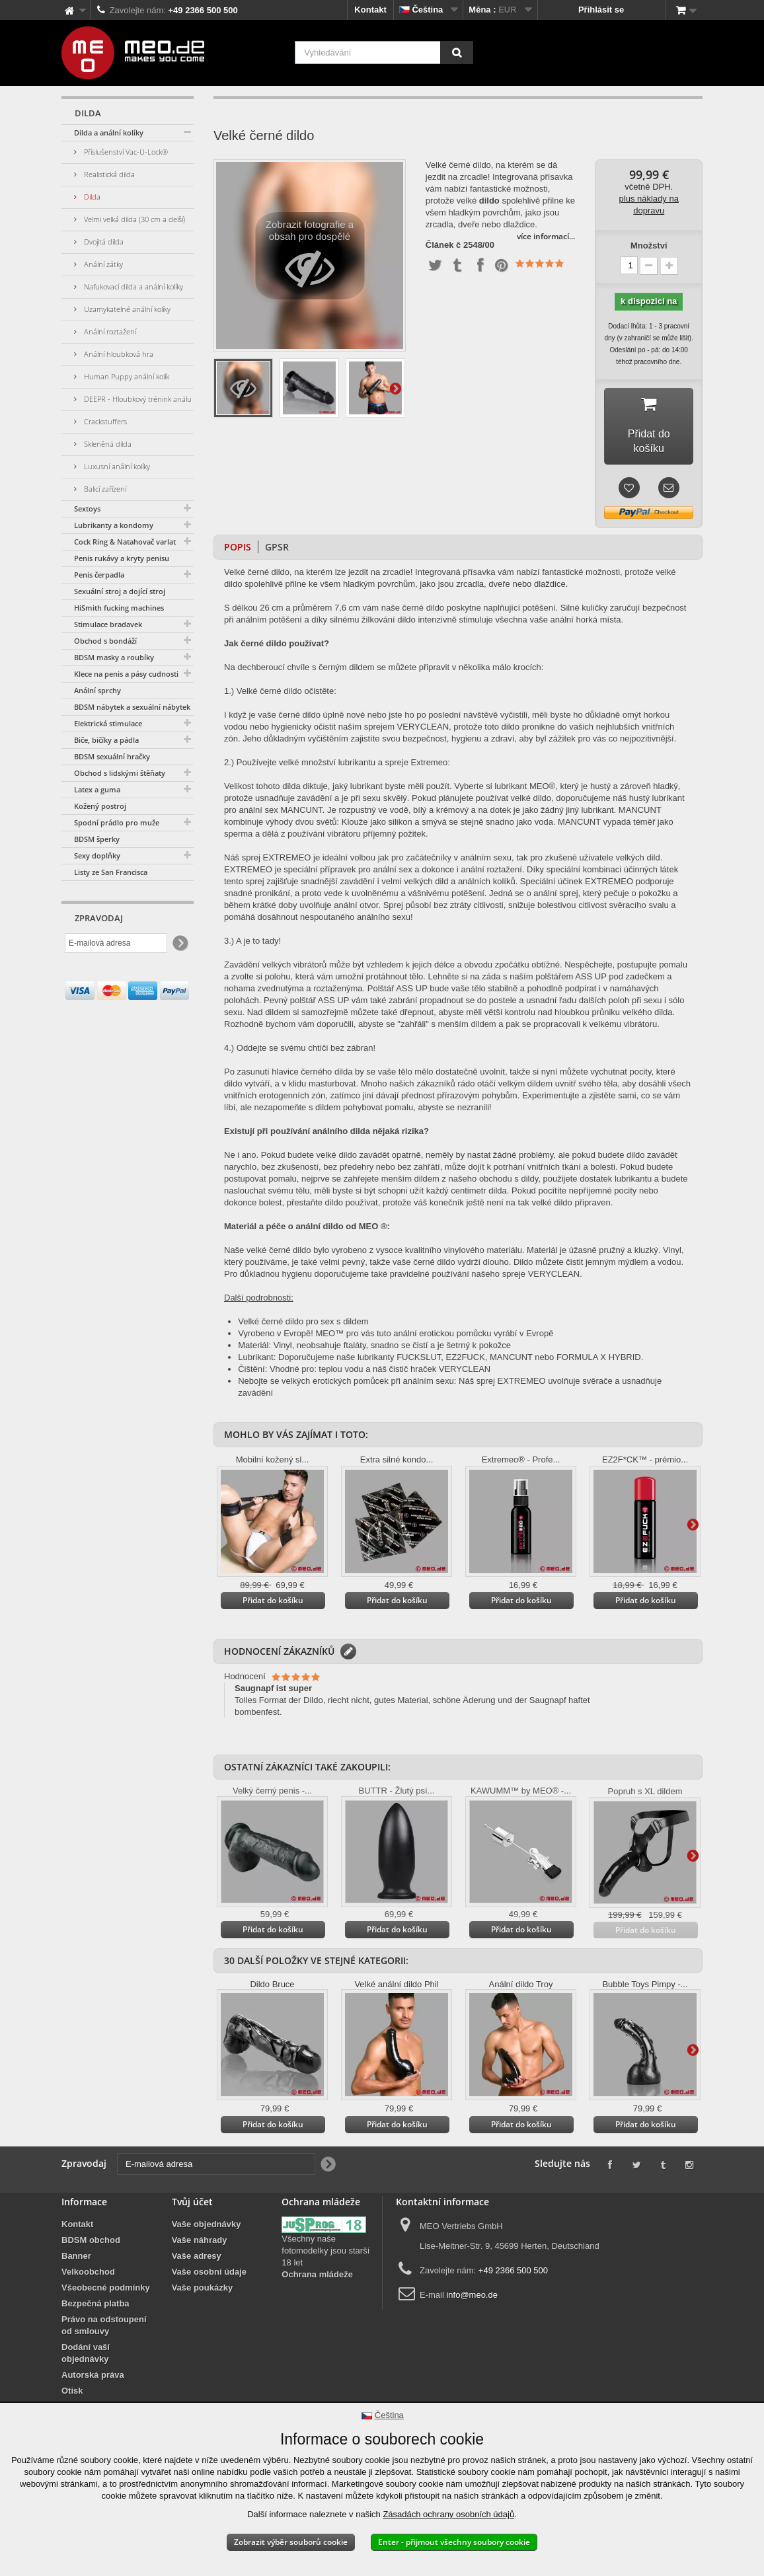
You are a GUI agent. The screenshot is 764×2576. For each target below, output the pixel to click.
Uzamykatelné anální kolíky (126, 309)
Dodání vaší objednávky (85, 2341)
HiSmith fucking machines (119, 608)
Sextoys (87, 508)
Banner (76, 2244)
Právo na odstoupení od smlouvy (104, 2313)
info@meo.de (472, 2283)
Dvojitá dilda (103, 241)
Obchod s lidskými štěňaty (119, 773)
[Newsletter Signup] (179, 943)
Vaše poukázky (202, 2276)
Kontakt (370, 10)
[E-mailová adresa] (116, 943)
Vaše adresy (196, 2244)
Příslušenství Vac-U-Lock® (125, 152)
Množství (649, 245)
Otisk (72, 2379)
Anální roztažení (109, 331)
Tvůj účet (192, 2189)
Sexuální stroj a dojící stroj (119, 591)
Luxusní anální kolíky (116, 466)
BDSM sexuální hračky (112, 756)
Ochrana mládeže (317, 2262)
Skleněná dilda (107, 444)
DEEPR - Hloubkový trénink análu (137, 399)
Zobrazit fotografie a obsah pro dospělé (309, 259)
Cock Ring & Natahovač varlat (125, 542)
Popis (237, 535)
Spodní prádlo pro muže (116, 822)
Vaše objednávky (206, 2212)
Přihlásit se (601, 10)
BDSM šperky (97, 839)
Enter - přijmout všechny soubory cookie (454, 2542)
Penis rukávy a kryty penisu (121, 558)
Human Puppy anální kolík (125, 376)
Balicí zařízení (104, 489)
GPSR (277, 535)
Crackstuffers (104, 421)
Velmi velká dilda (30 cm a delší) (133, 219)
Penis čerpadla (99, 575)
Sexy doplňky (97, 855)
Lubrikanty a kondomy (113, 525)
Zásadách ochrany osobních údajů (448, 2514)
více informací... (546, 236)
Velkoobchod (88, 2260)
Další (395, 388)
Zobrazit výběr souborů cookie (291, 2542)
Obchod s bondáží (105, 641)
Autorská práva (92, 2363)
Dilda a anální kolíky (108, 132)
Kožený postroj (100, 806)
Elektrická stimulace (108, 723)
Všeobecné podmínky (105, 2276)
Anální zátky (102, 264)
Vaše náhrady (199, 2228)
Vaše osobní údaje (209, 2260)
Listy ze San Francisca (110, 872)
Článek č (443, 245)
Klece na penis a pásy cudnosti (126, 674)
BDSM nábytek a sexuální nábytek (132, 707)
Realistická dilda (108, 174)
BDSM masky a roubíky (114, 657)
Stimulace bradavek (108, 624)
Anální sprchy (97, 690)
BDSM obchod (90, 2228)
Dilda (91, 197)
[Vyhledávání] (456, 52)
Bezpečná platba (95, 2291)
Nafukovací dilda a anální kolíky (132, 286)
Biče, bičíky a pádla (106, 740)
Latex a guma (97, 789)
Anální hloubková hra (117, 354)
